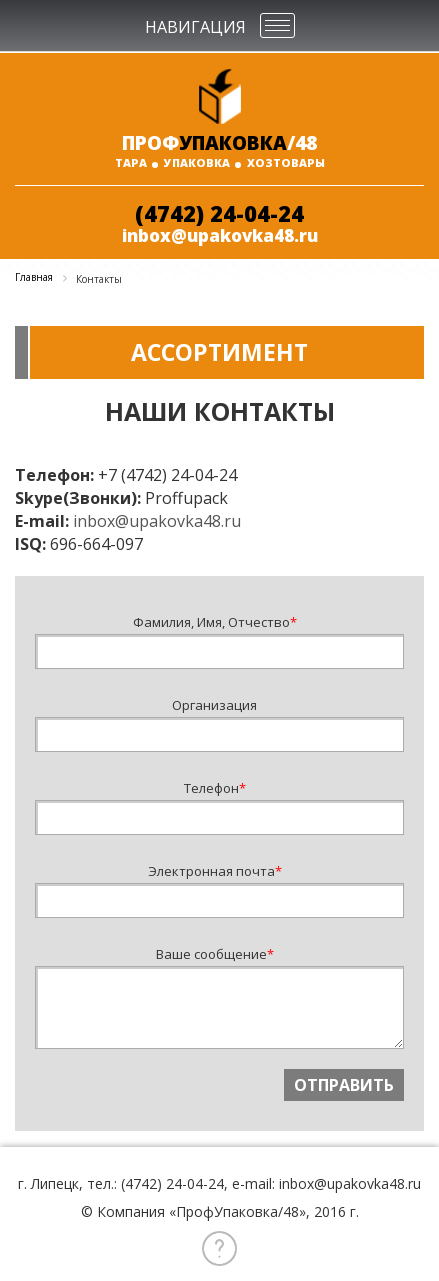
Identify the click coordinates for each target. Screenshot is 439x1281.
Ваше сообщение (215, 954)
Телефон (215, 788)
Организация (214, 705)
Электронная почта (215, 871)
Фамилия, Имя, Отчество (215, 622)
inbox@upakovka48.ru (220, 235)
